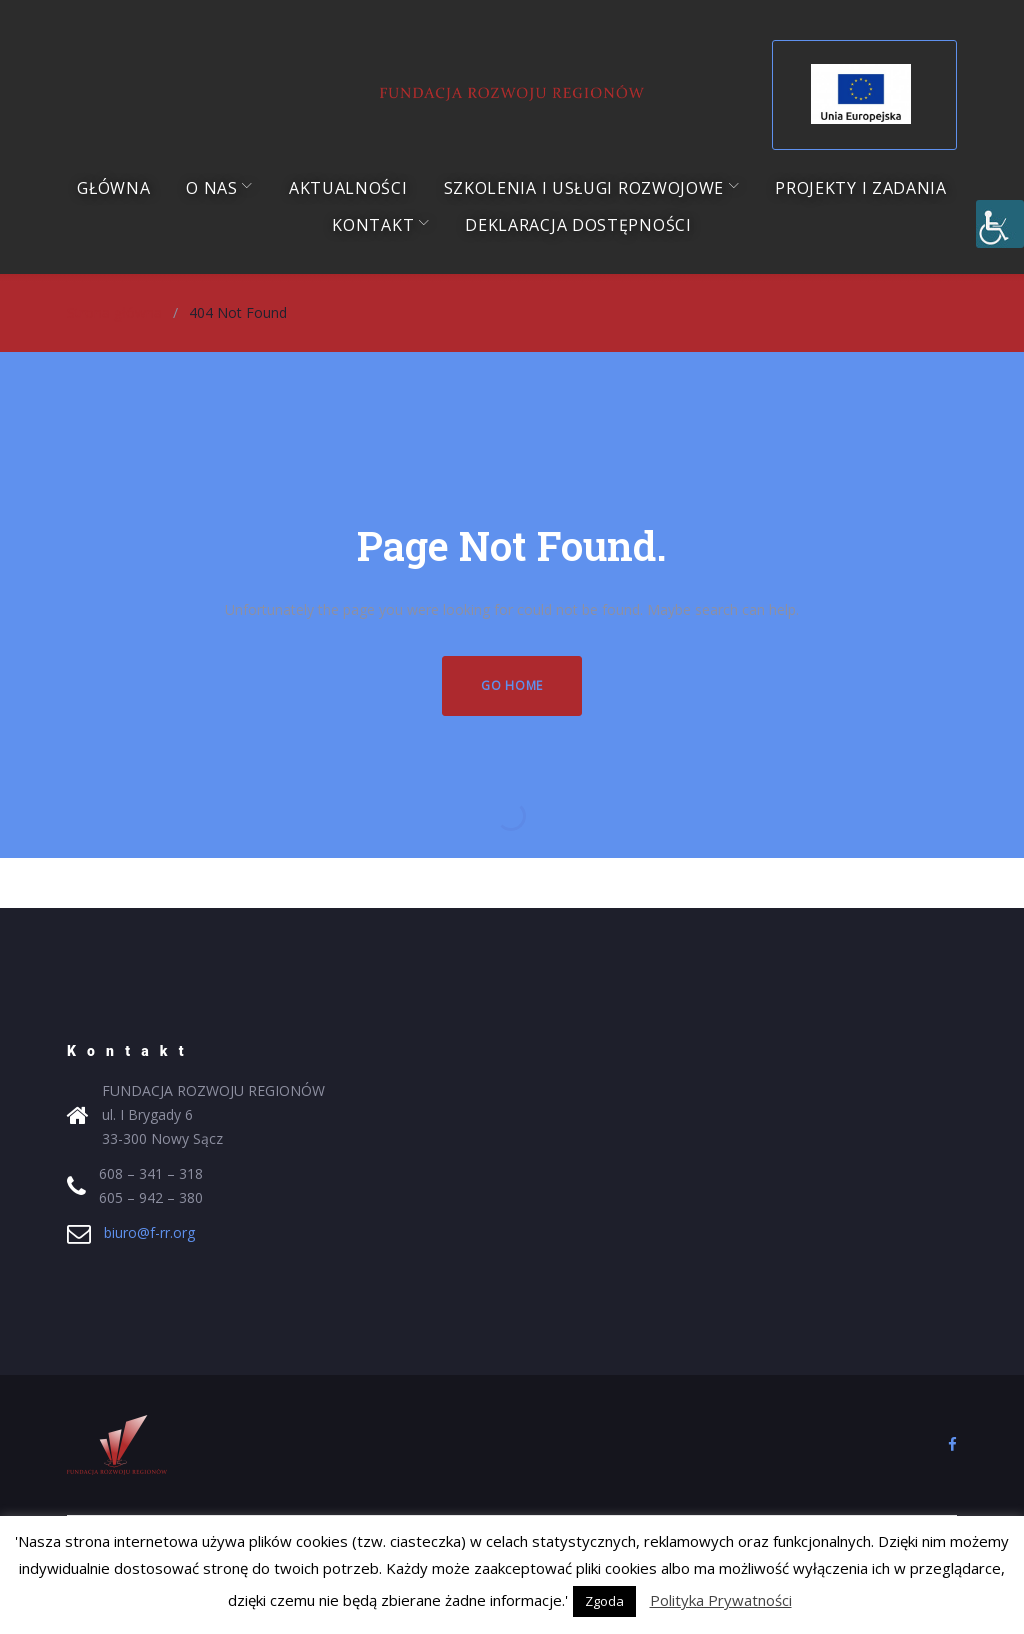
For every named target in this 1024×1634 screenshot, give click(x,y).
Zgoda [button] (604, 1601)
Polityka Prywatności (721, 1600)
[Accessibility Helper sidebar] (1000, 224)
